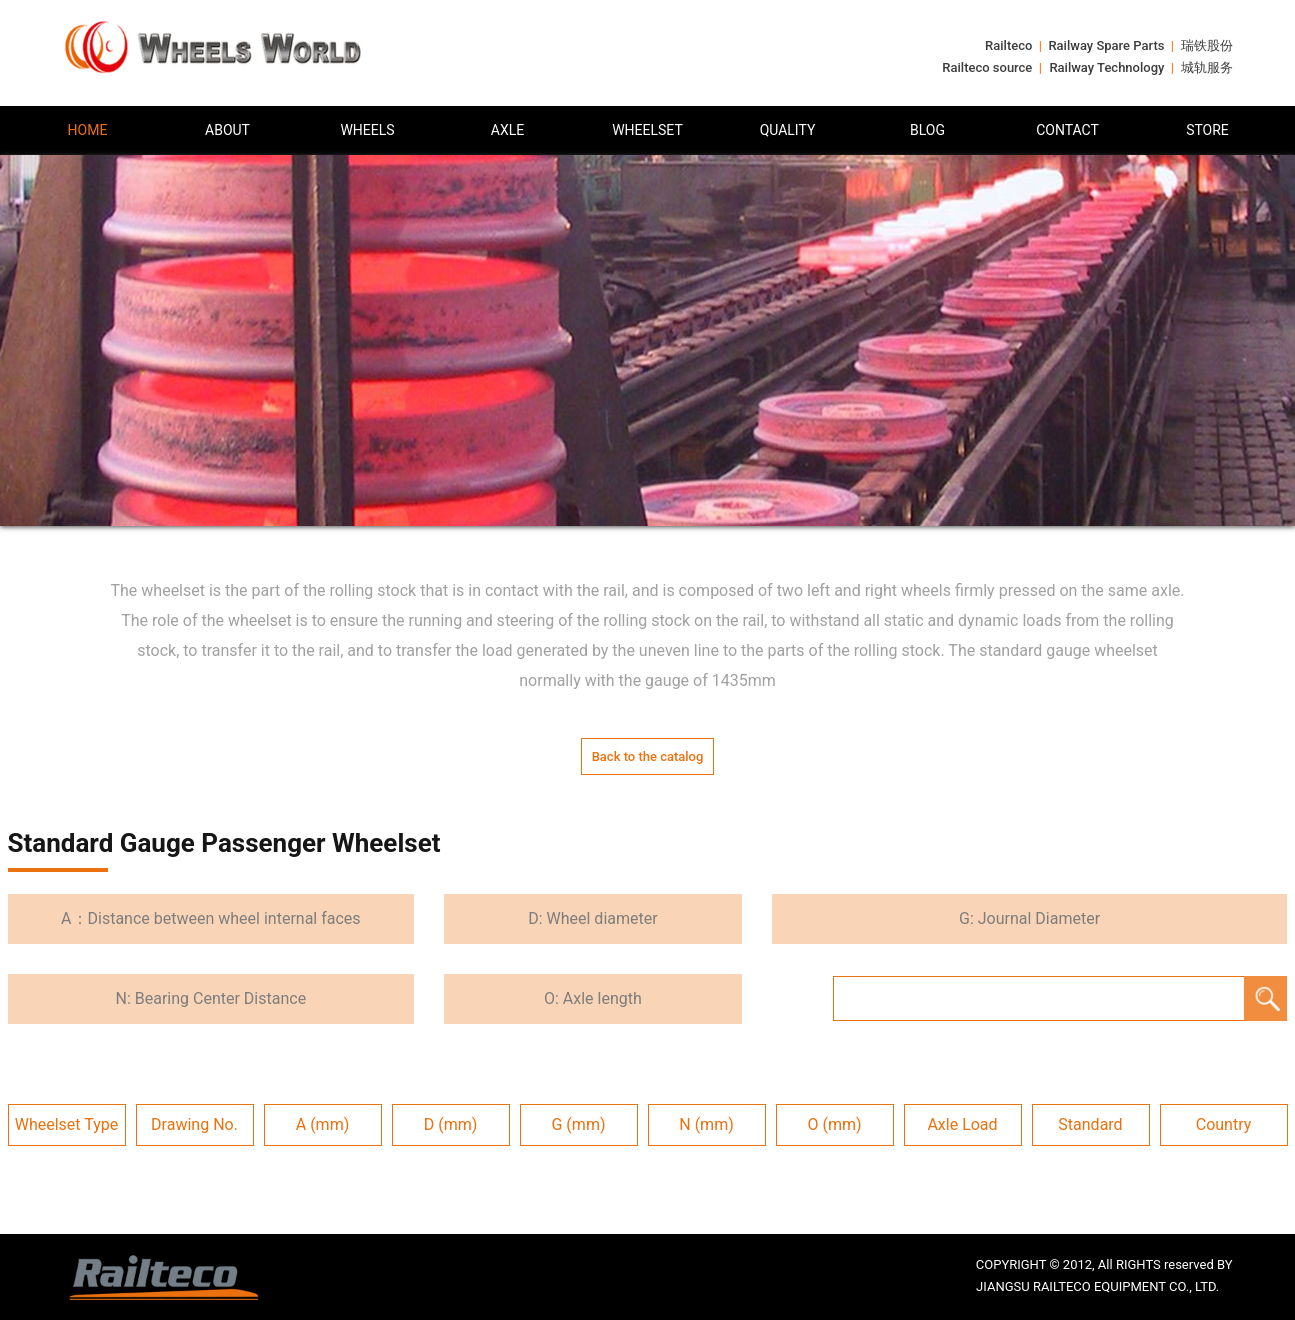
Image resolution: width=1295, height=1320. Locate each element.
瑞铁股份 (1207, 45)
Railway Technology (1106, 67)
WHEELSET (647, 130)
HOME (88, 130)
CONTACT (1067, 130)
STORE (1207, 130)
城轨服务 (1207, 67)
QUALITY (788, 130)
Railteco (1008, 45)
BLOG (927, 130)
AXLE (507, 130)
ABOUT (227, 130)
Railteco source (987, 67)
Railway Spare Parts (1106, 45)
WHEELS (367, 130)
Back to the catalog (648, 756)
